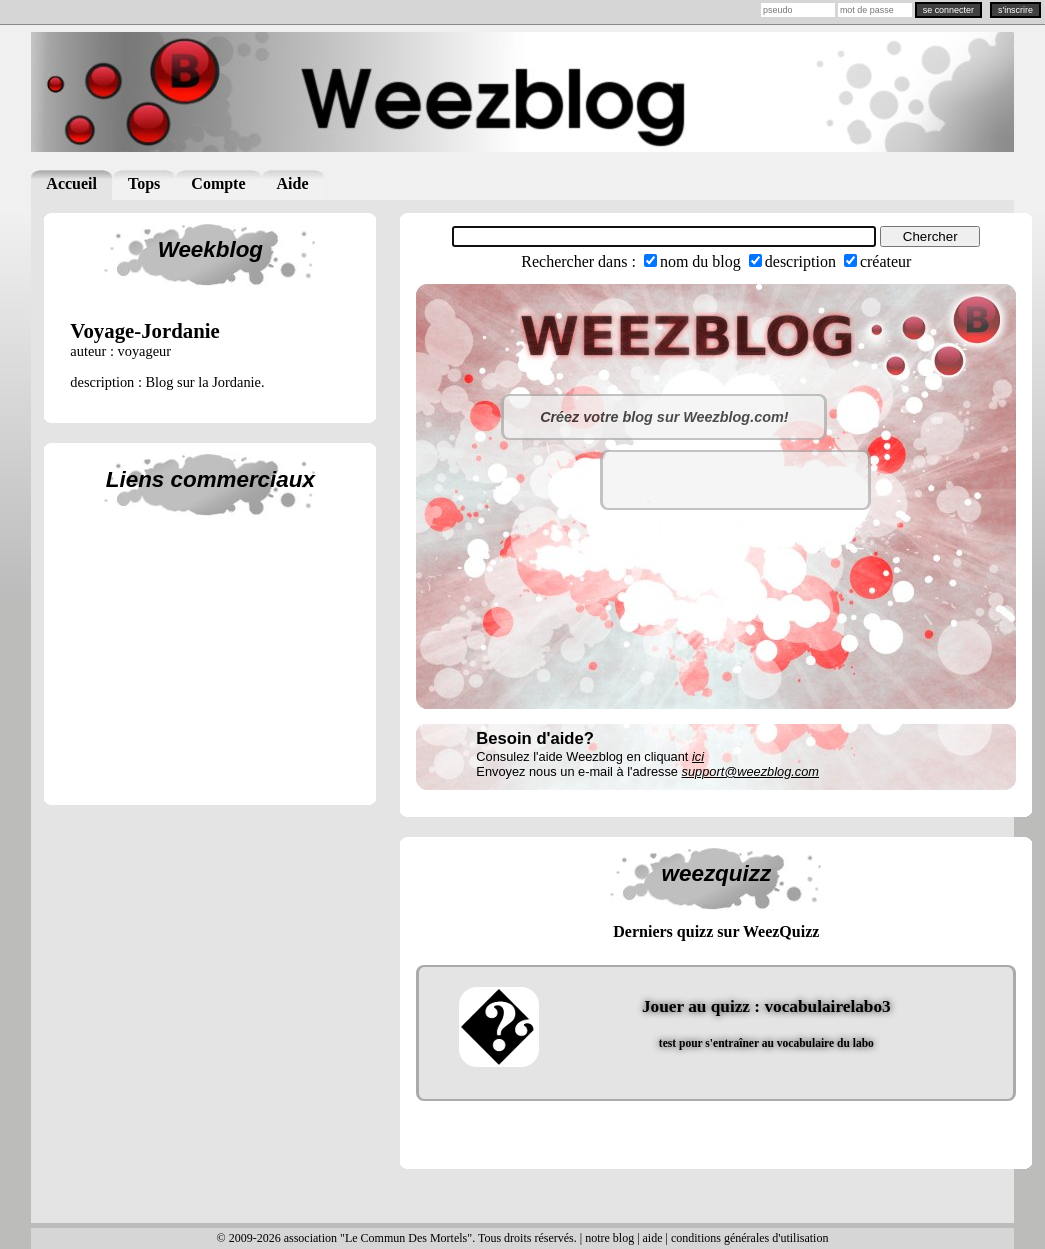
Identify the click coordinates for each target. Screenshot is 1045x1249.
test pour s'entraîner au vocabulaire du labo (766, 1043)
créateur (886, 261)
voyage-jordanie (144, 330)
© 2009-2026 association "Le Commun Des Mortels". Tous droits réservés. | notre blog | (430, 1238)
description (800, 261)
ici (698, 756)
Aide (293, 183)
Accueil (71, 183)
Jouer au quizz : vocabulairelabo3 (766, 1006)
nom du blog (700, 261)
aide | (657, 1238)
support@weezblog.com (750, 771)
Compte (218, 183)
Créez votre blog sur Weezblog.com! (664, 417)
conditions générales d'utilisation (749, 1238)
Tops (144, 183)
